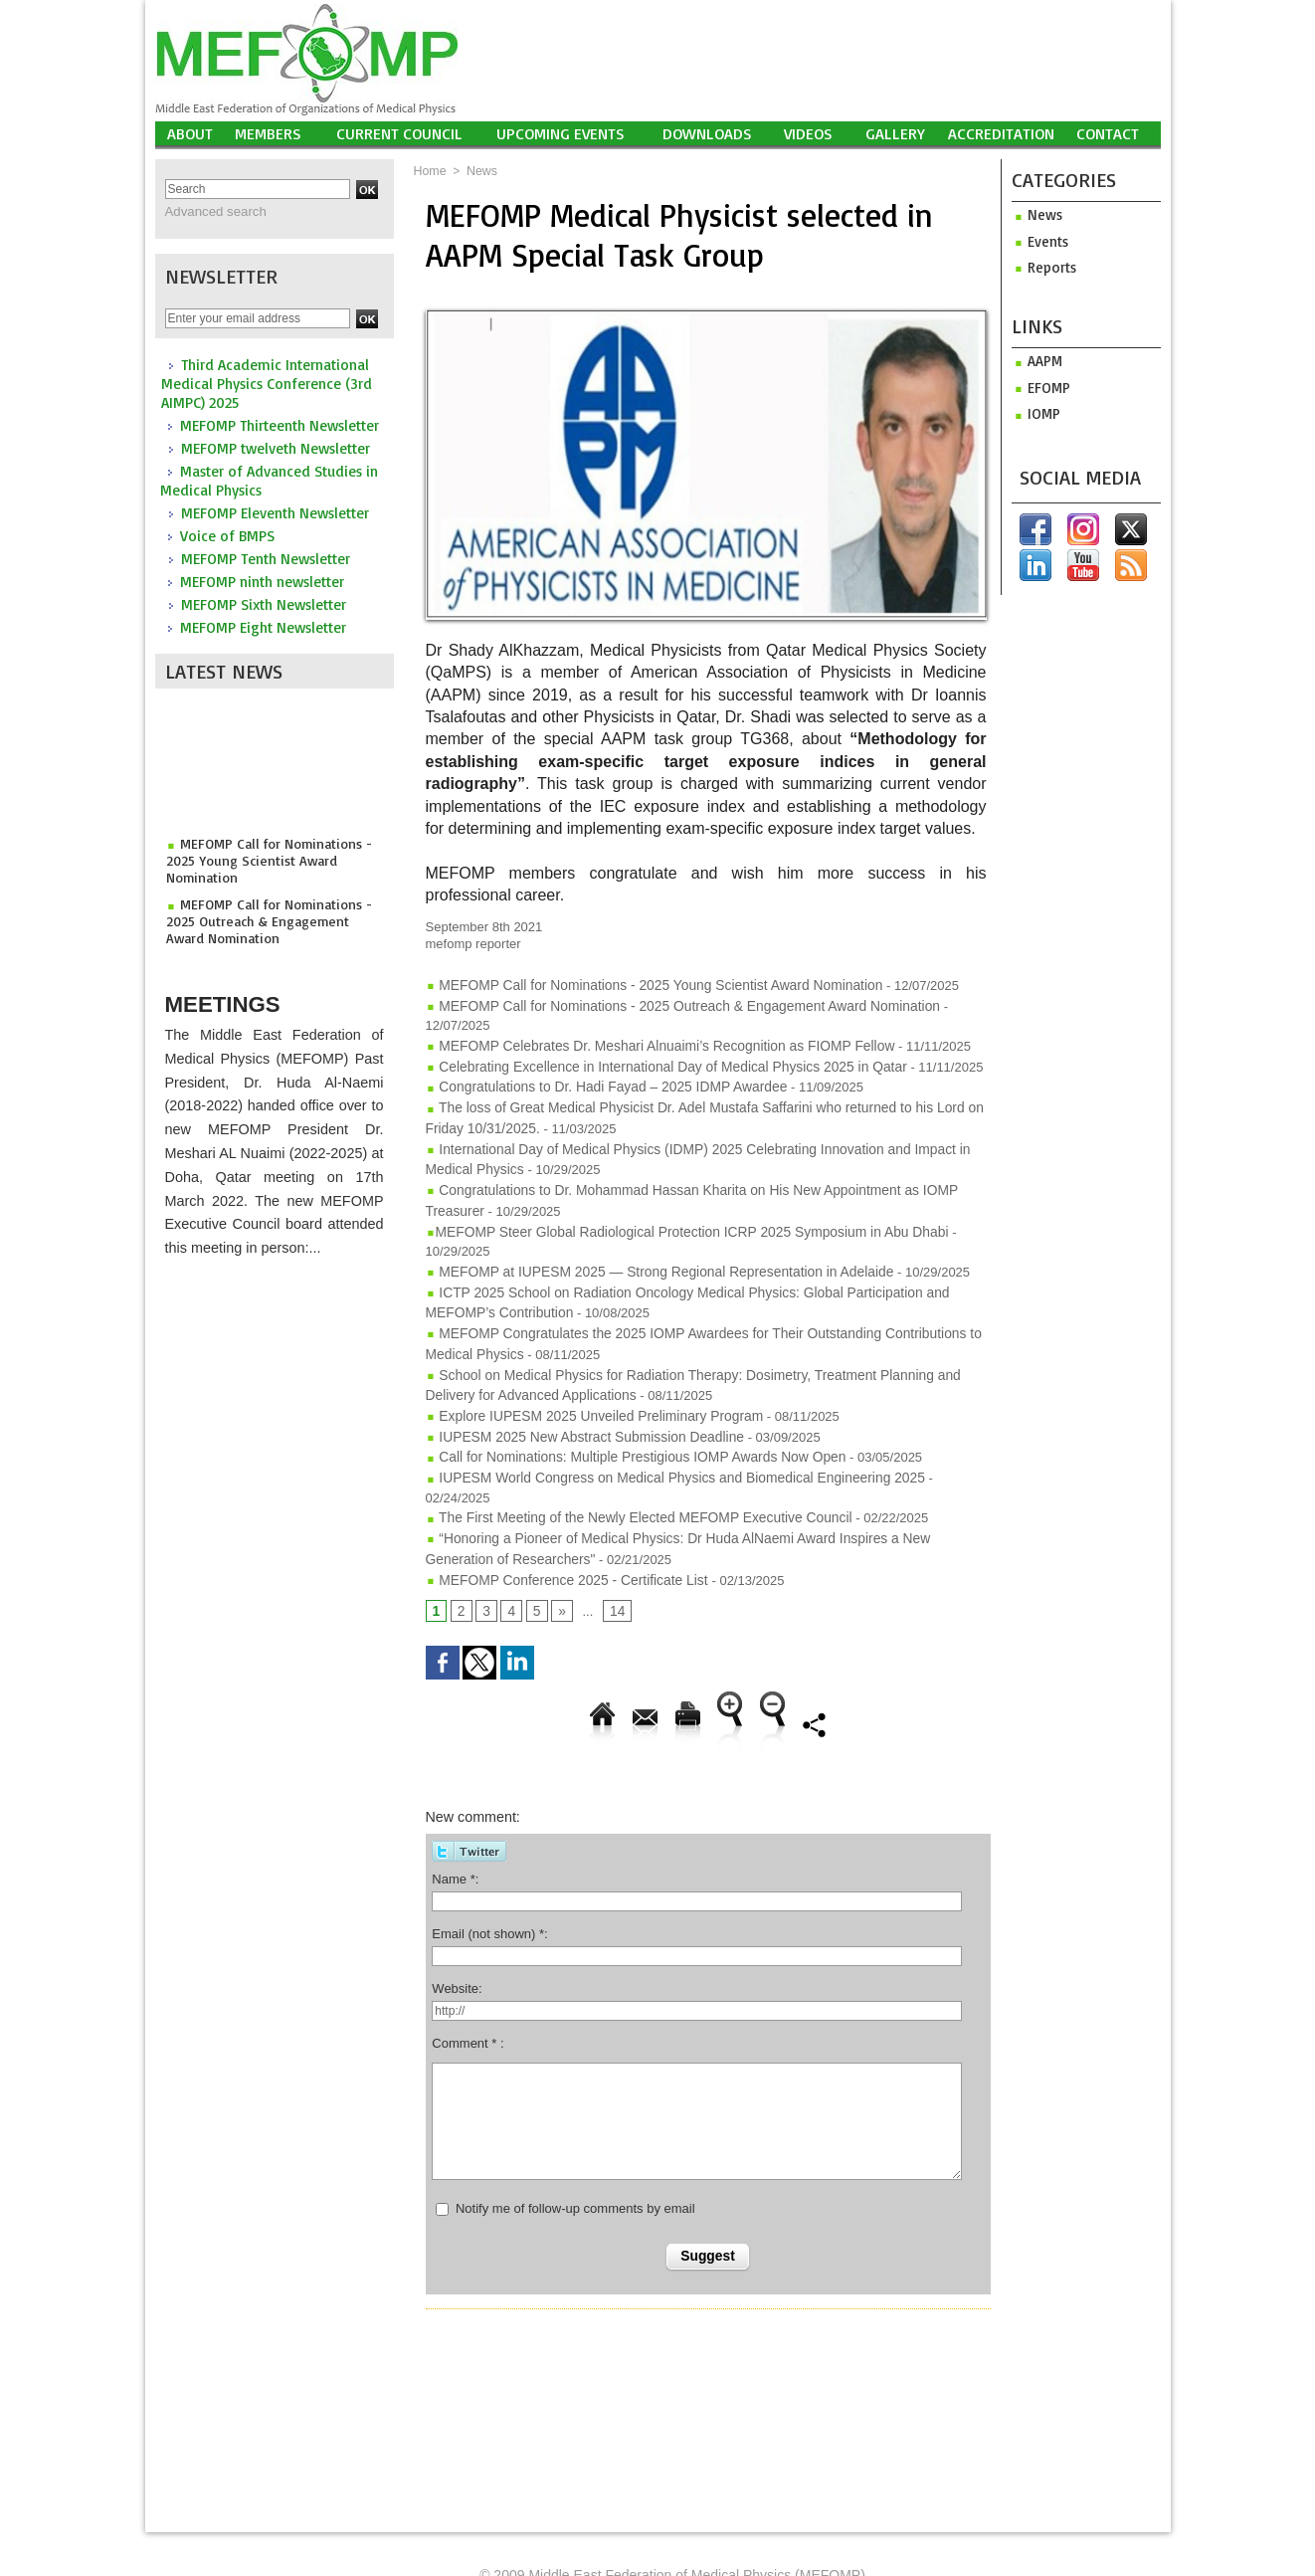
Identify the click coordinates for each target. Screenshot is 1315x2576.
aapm (1036, 359)
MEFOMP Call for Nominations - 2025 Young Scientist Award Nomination (261, 862)
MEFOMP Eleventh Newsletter (275, 511)
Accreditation (1001, 133)
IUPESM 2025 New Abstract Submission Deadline (576, 1392)
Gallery (895, 133)
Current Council (399, 133)
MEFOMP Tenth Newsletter (265, 557)
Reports (1042, 266)
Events (1039, 240)
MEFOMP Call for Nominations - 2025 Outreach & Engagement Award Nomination (268, 919)
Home (430, 171)
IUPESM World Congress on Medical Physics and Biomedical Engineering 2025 (661, 1431)
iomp (1034, 411)
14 (614, 1540)
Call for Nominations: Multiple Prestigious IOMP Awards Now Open (624, 1411)
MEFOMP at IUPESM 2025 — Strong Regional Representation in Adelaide (646, 1237)
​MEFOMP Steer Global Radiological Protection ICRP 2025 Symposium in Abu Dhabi (672, 1198)
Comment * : (467, 1972)
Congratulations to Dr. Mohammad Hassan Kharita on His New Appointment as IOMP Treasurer (706, 1159)
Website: (456, 1916)
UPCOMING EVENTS (560, 133)
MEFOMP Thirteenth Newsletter (279, 424)
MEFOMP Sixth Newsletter (263, 603)
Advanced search (211, 211)
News (480, 171)
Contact (1107, 133)
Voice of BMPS (227, 534)
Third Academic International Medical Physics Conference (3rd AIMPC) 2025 (266, 382)
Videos (808, 133)
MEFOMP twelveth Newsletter (275, 447)
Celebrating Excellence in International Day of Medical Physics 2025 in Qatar (652, 1043)
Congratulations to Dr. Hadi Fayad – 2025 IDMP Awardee (596, 1062)
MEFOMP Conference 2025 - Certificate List (560, 1508)
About (190, 133)
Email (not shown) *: (489, 1862)
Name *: (455, 1807)
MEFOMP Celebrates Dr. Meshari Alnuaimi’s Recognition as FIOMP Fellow (646, 1023)
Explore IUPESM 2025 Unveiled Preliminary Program (585, 1372)
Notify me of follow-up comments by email (575, 2137)
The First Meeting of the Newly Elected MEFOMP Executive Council (627, 1450)
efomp (1039, 385)
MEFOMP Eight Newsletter (263, 626)
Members (268, 133)
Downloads (707, 133)
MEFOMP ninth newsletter (262, 580)
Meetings (232, 997)
